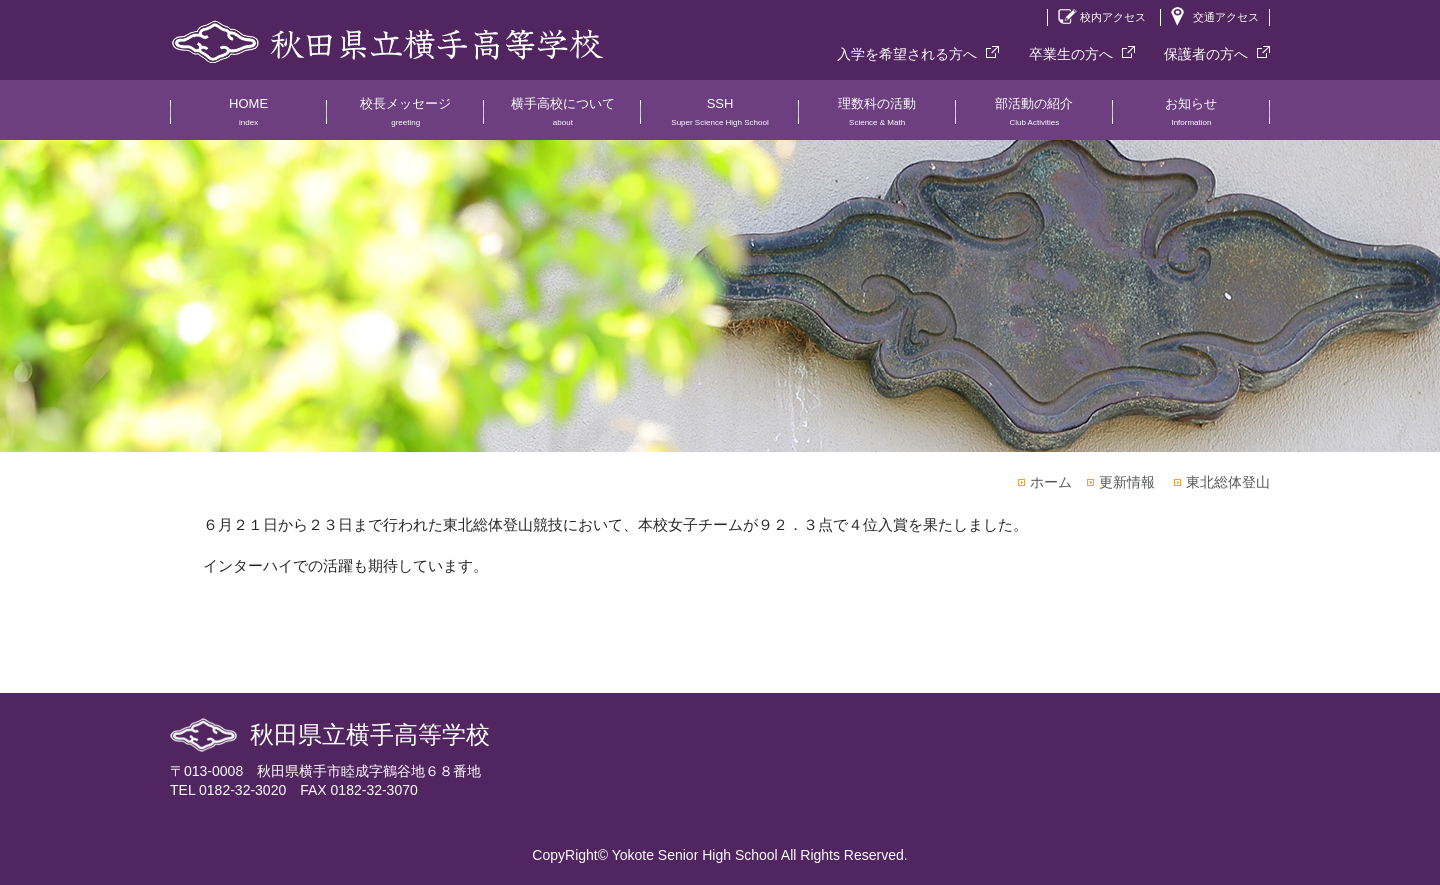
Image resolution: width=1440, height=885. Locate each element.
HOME (248, 118)
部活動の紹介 (1034, 118)
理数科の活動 (877, 118)
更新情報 (1127, 482)
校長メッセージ (405, 118)
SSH (719, 118)
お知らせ (1191, 118)
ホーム (1051, 482)
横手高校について (562, 118)
